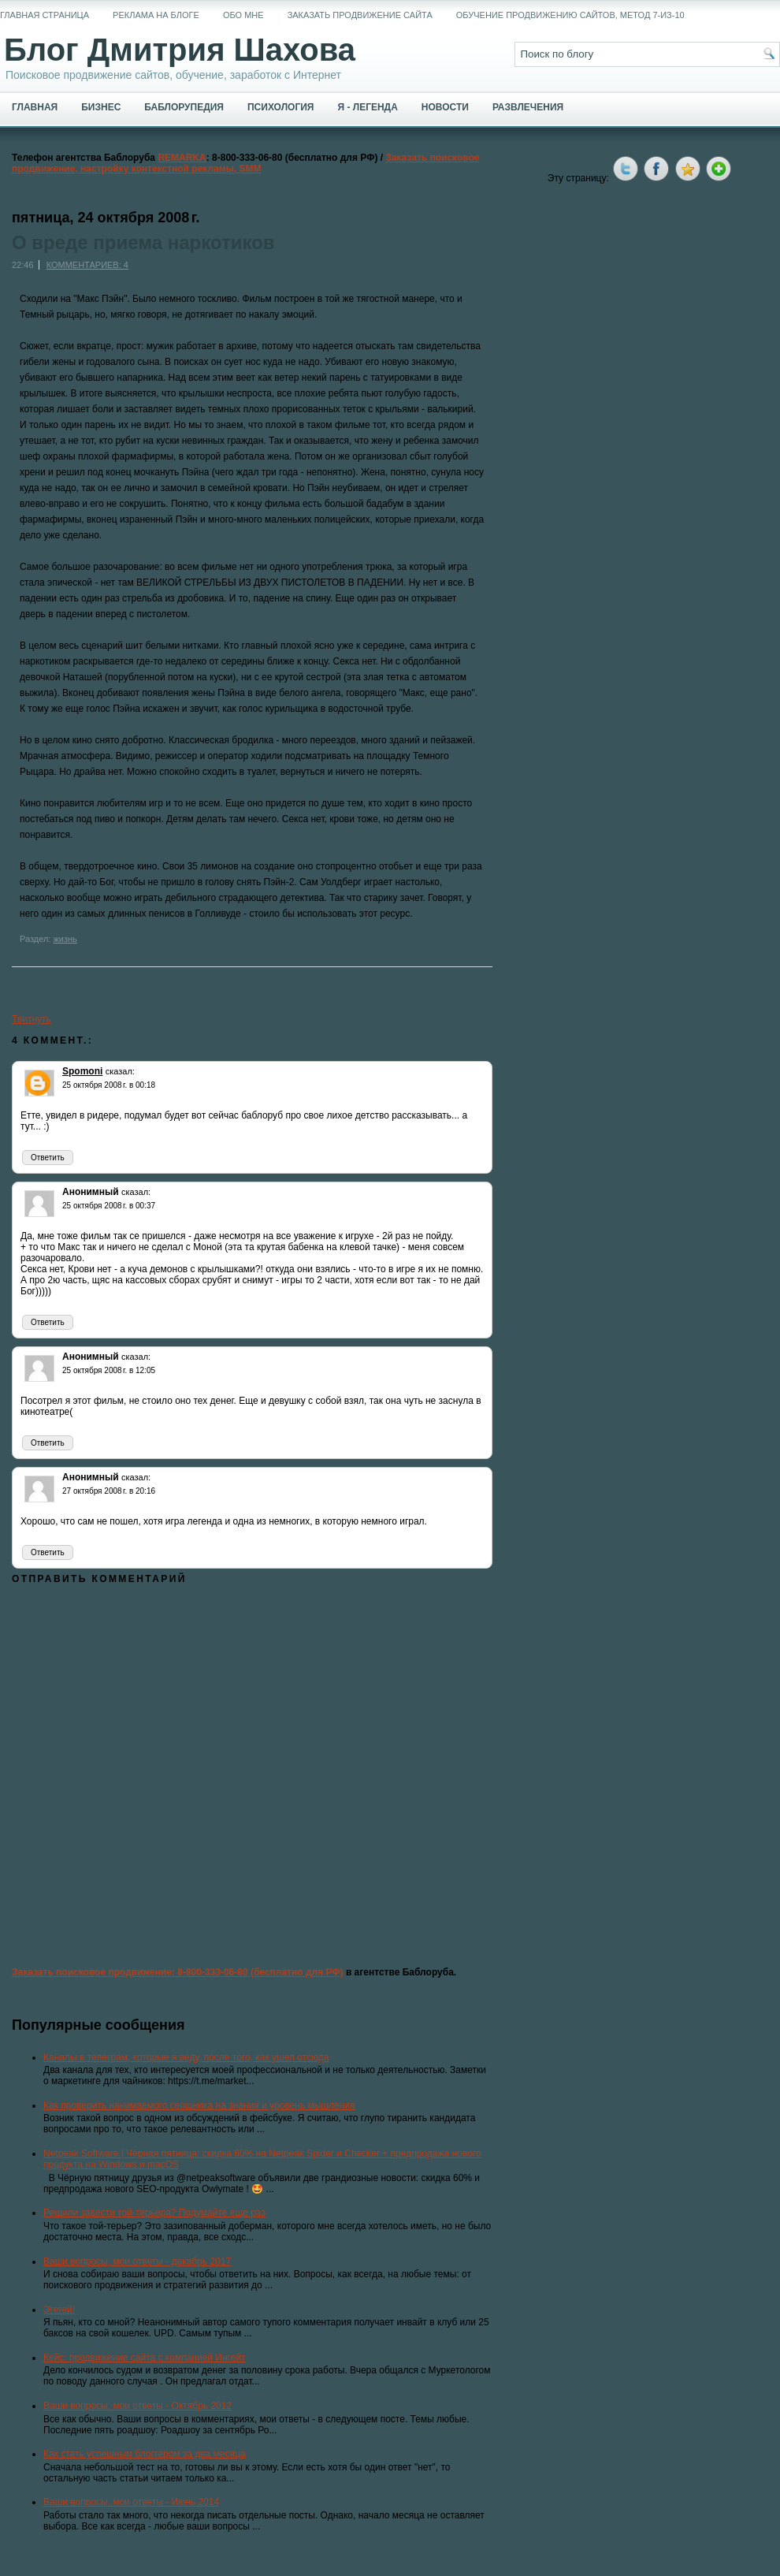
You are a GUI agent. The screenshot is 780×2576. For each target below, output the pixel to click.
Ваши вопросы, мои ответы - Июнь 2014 (131, 2501)
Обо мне (243, 15)
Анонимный (90, 1191)
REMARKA (182, 157)
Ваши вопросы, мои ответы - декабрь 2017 (137, 2261)
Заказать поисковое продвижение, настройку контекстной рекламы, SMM (246, 163)
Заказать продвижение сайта (360, 15)
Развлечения (527, 107)
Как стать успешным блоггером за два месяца (144, 2453)
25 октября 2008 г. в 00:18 (108, 1085)
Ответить (48, 1157)
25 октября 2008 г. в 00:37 (108, 1205)
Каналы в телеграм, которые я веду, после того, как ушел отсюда (186, 2057)
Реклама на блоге (156, 15)
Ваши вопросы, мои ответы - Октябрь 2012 (137, 2405)
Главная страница (44, 15)
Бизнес (101, 107)
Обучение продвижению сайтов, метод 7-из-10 (570, 15)
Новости (445, 107)
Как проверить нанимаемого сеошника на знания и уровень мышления (199, 2105)
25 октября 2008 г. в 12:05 (108, 1370)
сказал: (120, 1071)
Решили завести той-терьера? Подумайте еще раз (154, 2212)
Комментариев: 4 (87, 265)
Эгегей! (59, 2309)
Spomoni (82, 1071)
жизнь (64, 939)
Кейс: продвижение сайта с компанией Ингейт (144, 2357)
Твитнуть (31, 1019)
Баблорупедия (184, 107)
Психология (280, 107)
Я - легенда (367, 107)
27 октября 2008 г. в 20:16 (108, 1491)
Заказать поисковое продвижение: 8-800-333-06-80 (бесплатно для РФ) (178, 1972)
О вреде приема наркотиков (143, 242)
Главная (35, 107)
